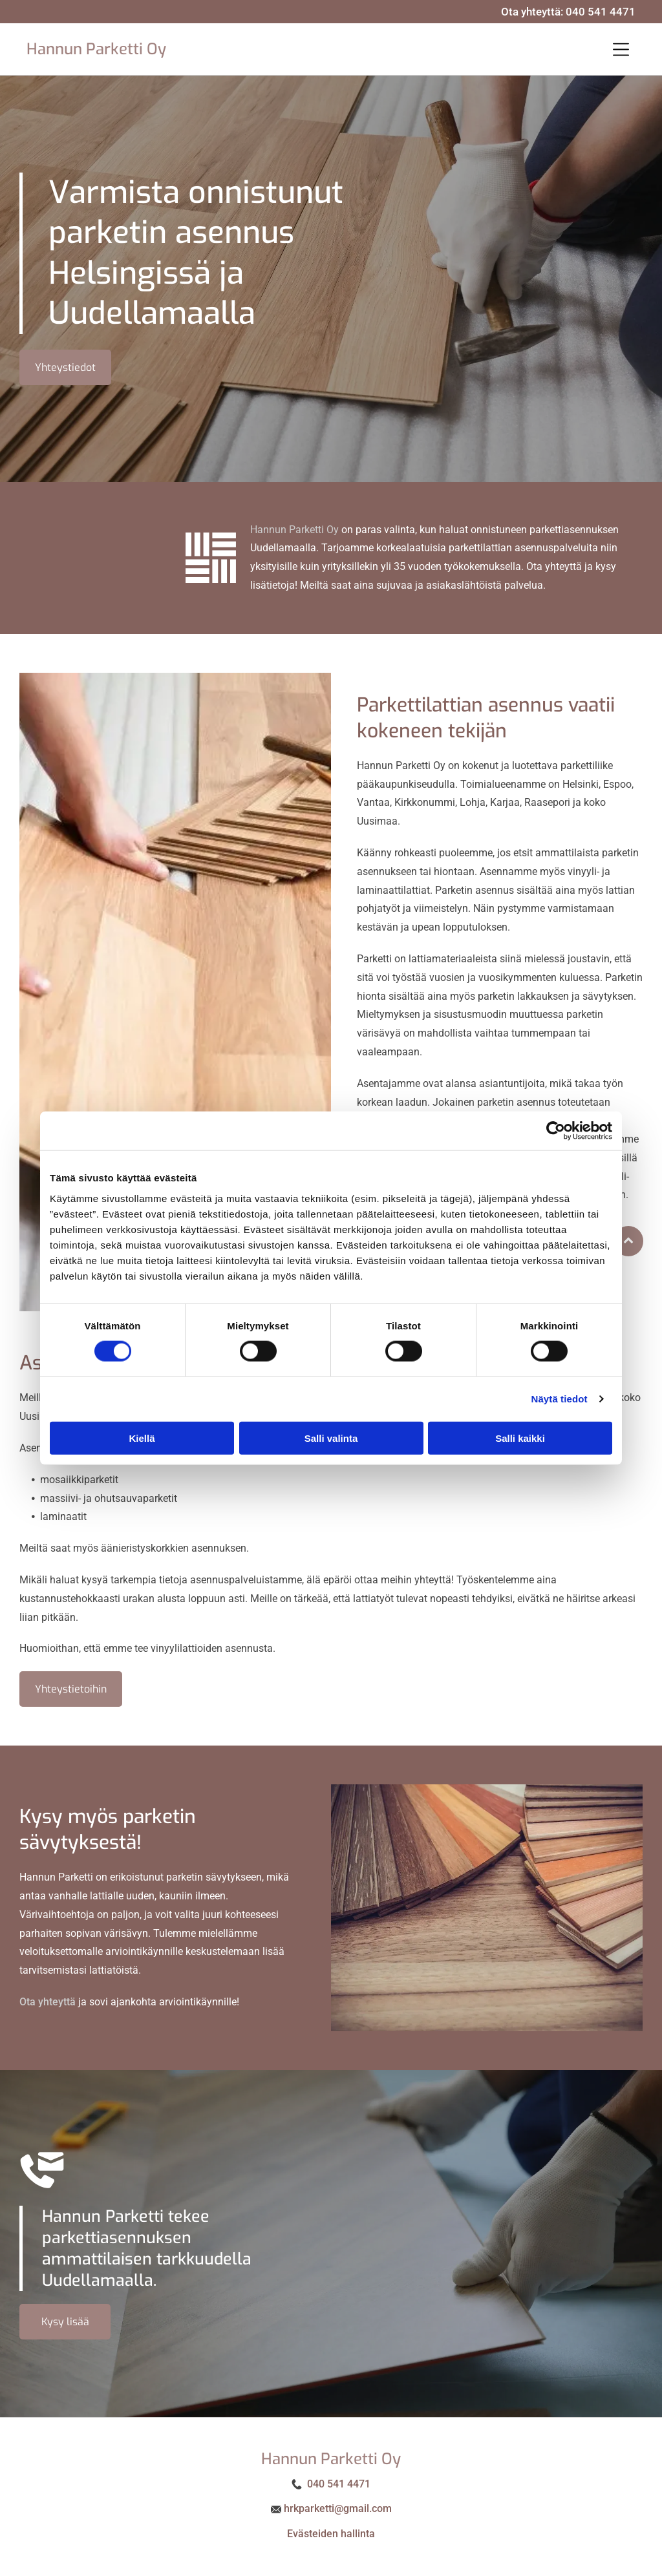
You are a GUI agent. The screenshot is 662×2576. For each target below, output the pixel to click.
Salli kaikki (520, 1437)
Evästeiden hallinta (331, 2534)
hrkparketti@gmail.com (338, 2508)
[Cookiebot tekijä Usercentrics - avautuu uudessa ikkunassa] (555, 1131)
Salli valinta (331, 1437)
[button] (620, 49)
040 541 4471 (600, 11)
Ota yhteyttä (47, 2002)
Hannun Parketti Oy (96, 49)
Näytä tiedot (559, 1398)
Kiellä (142, 1437)
